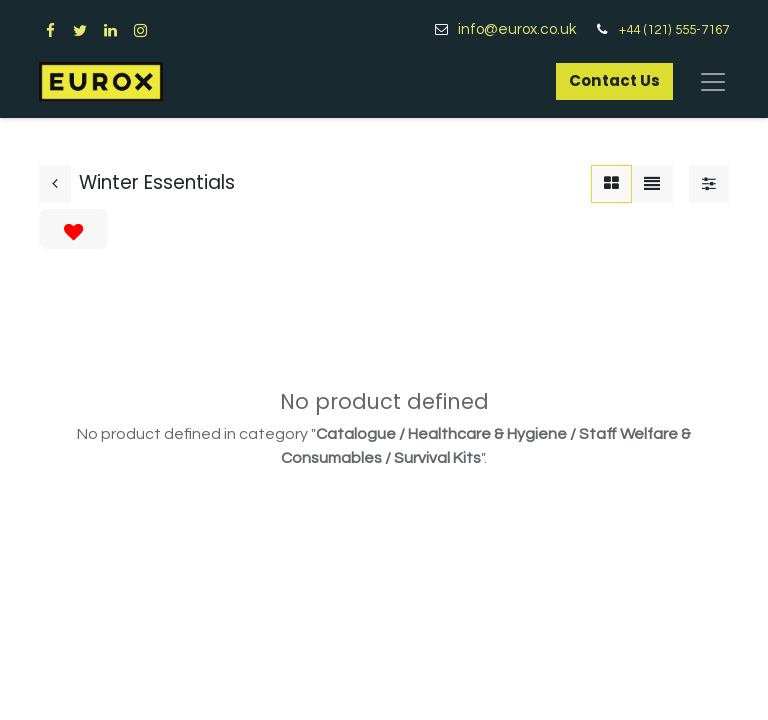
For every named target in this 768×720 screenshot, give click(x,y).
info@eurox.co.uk (524, 29)
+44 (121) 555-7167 (674, 30)
